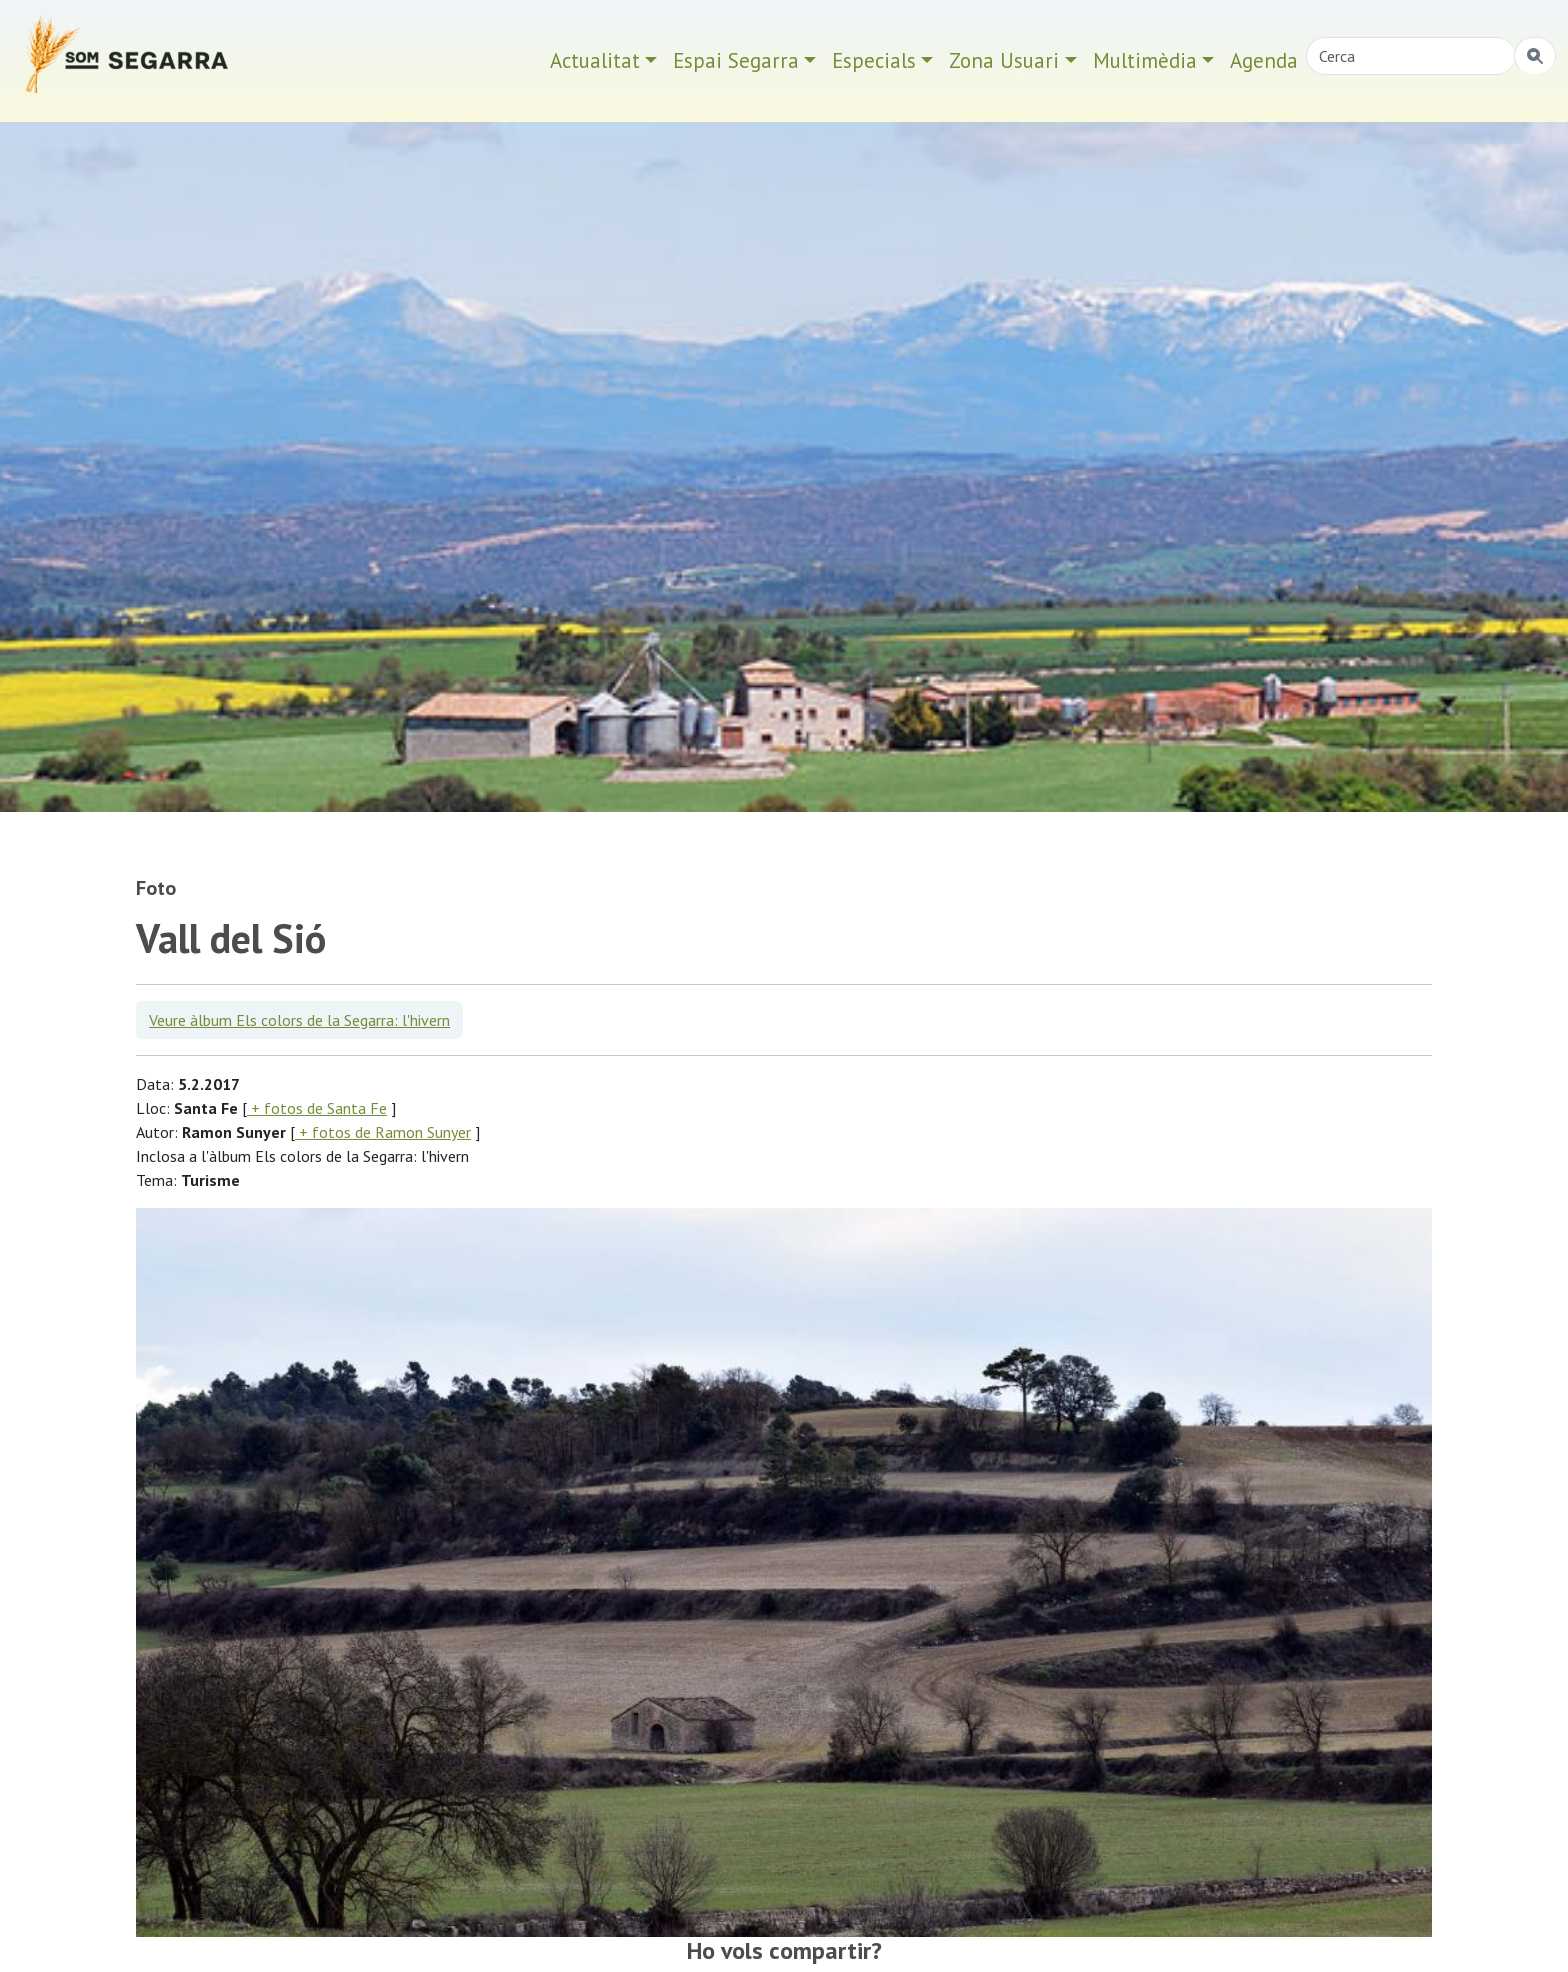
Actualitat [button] (595, 60)
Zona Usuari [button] (1004, 60)
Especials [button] (874, 60)
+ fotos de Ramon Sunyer (383, 1132)
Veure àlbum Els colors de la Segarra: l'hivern (299, 1020)
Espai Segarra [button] (736, 60)
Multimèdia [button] (1145, 60)
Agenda (1264, 60)
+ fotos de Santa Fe (317, 1108)
